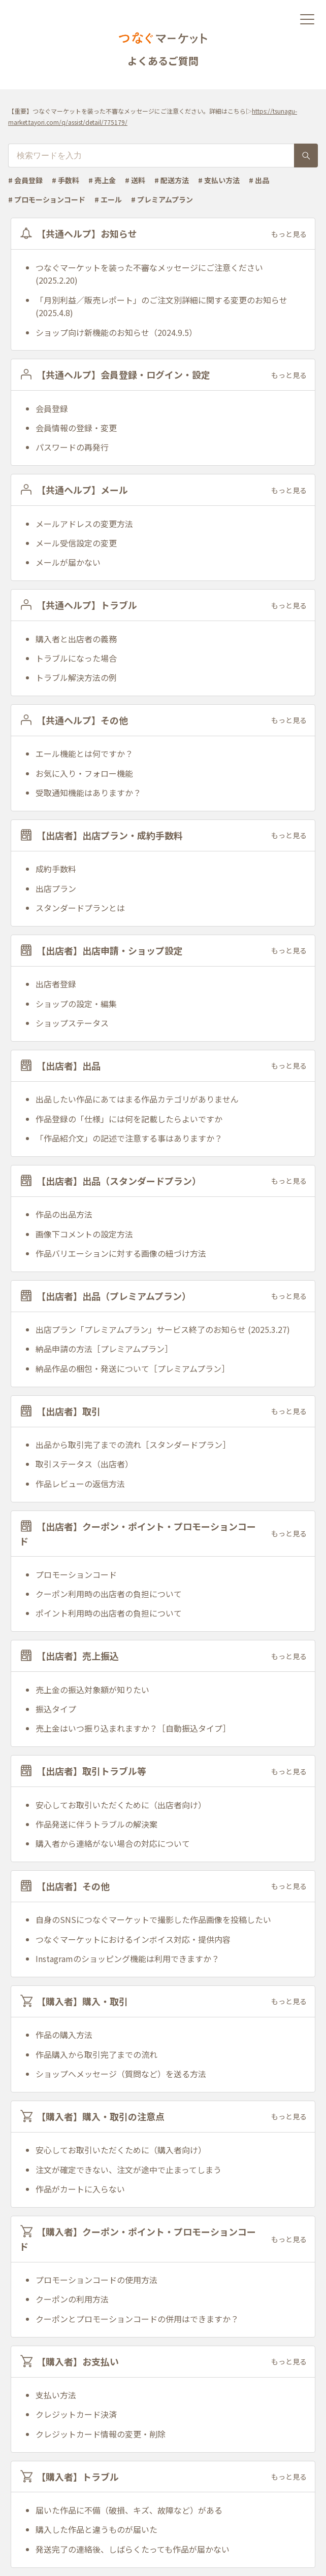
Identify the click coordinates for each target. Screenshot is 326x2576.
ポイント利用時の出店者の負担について (109, 1613)
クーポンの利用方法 (72, 2299)
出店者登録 (56, 984)
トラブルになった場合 (76, 658)
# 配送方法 (171, 180)
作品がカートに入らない (80, 2189)
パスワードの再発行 (72, 447)
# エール (108, 199)
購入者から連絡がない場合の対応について (113, 1843)
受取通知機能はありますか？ (88, 792)
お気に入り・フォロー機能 (84, 773)
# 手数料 (65, 180)
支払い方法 (56, 2395)
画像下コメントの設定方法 (84, 1234)
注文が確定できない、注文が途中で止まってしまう (128, 2169)
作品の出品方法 (64, 1214)
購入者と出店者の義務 (76, 639)
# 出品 (259, 180)
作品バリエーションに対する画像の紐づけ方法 (121, 1253)
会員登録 (52, 408)
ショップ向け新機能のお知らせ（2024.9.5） (116, 332)
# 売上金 (102, 180)
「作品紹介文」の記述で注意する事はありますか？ (129, 1138)
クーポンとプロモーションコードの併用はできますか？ (137, 2319)
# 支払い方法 (219, 180)
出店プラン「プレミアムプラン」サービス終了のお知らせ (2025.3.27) (163, 1329)
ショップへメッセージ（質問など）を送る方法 (121, 2074)
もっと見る (289, 234)
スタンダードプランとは (80, 908)
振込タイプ (56, 1709)
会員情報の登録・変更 (76, 428)
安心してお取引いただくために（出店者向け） (121, 1805)
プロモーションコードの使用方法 (96, 2280)
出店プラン (56, 888)
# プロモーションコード (46, 199)
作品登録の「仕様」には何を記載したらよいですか (129, 1119)
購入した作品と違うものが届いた (96, 2529)
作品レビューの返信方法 (80, 1484)
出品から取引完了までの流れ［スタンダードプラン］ (133, 1444)
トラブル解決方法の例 (76, 677)
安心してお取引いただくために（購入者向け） (121, 2150)
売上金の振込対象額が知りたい (92, 1690)
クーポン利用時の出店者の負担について (109, 1594)
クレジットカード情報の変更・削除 (101, 2434)
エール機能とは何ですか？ (84, 753)
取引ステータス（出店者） (84, 1464)
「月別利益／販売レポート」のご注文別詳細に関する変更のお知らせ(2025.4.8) (161, 306)
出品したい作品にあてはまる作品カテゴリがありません (137, 1099)
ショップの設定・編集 (76, 1004)
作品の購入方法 (64, 2035)
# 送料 (135, 180)
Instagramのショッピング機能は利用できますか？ (127, 1958)
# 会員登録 (25, 180)
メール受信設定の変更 (76, 543)
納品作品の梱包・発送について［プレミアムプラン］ (133, 1368)
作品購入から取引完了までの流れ (96, 2054)
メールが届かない (68, 562)
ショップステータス (72, 1023)
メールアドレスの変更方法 (84, 524)
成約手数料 (56, 869)
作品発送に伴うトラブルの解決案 (96, 1824)
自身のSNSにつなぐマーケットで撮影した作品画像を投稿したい (153, 1919)
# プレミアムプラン (162, 199)
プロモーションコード (76, 1574)
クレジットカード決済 (76, 2414)
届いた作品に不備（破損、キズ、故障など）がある (129, 2510)
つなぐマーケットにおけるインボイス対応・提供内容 (133, 1939)
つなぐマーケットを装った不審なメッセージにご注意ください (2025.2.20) (149, 274)
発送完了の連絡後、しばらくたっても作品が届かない (133, 2549)
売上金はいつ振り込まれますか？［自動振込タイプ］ (133, 1728)
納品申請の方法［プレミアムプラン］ (104, 1349)
